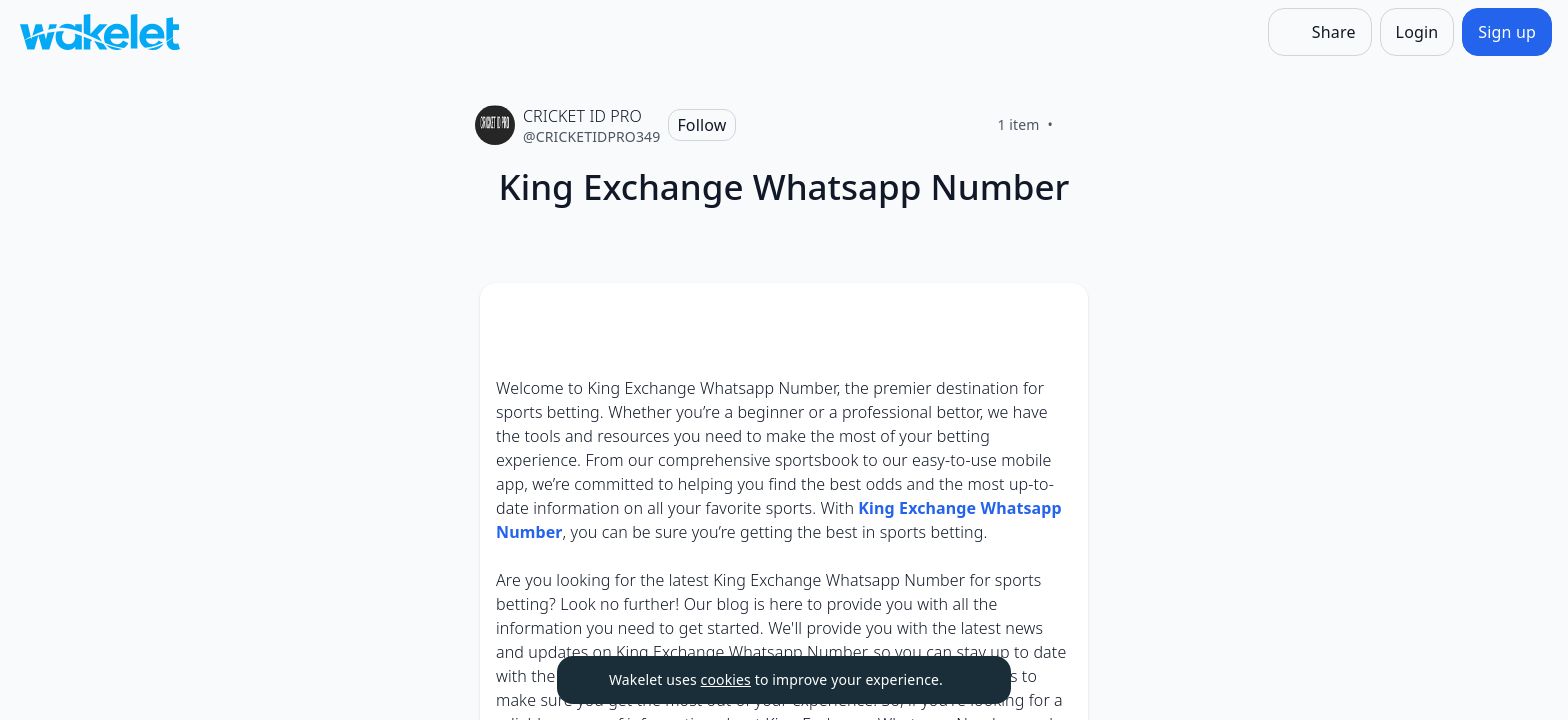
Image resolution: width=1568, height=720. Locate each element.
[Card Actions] (1056, 315)
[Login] (1417, 32)
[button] (1056, 316)
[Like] (1077, 125)
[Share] (1320, 32)
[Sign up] (1507, 32)
